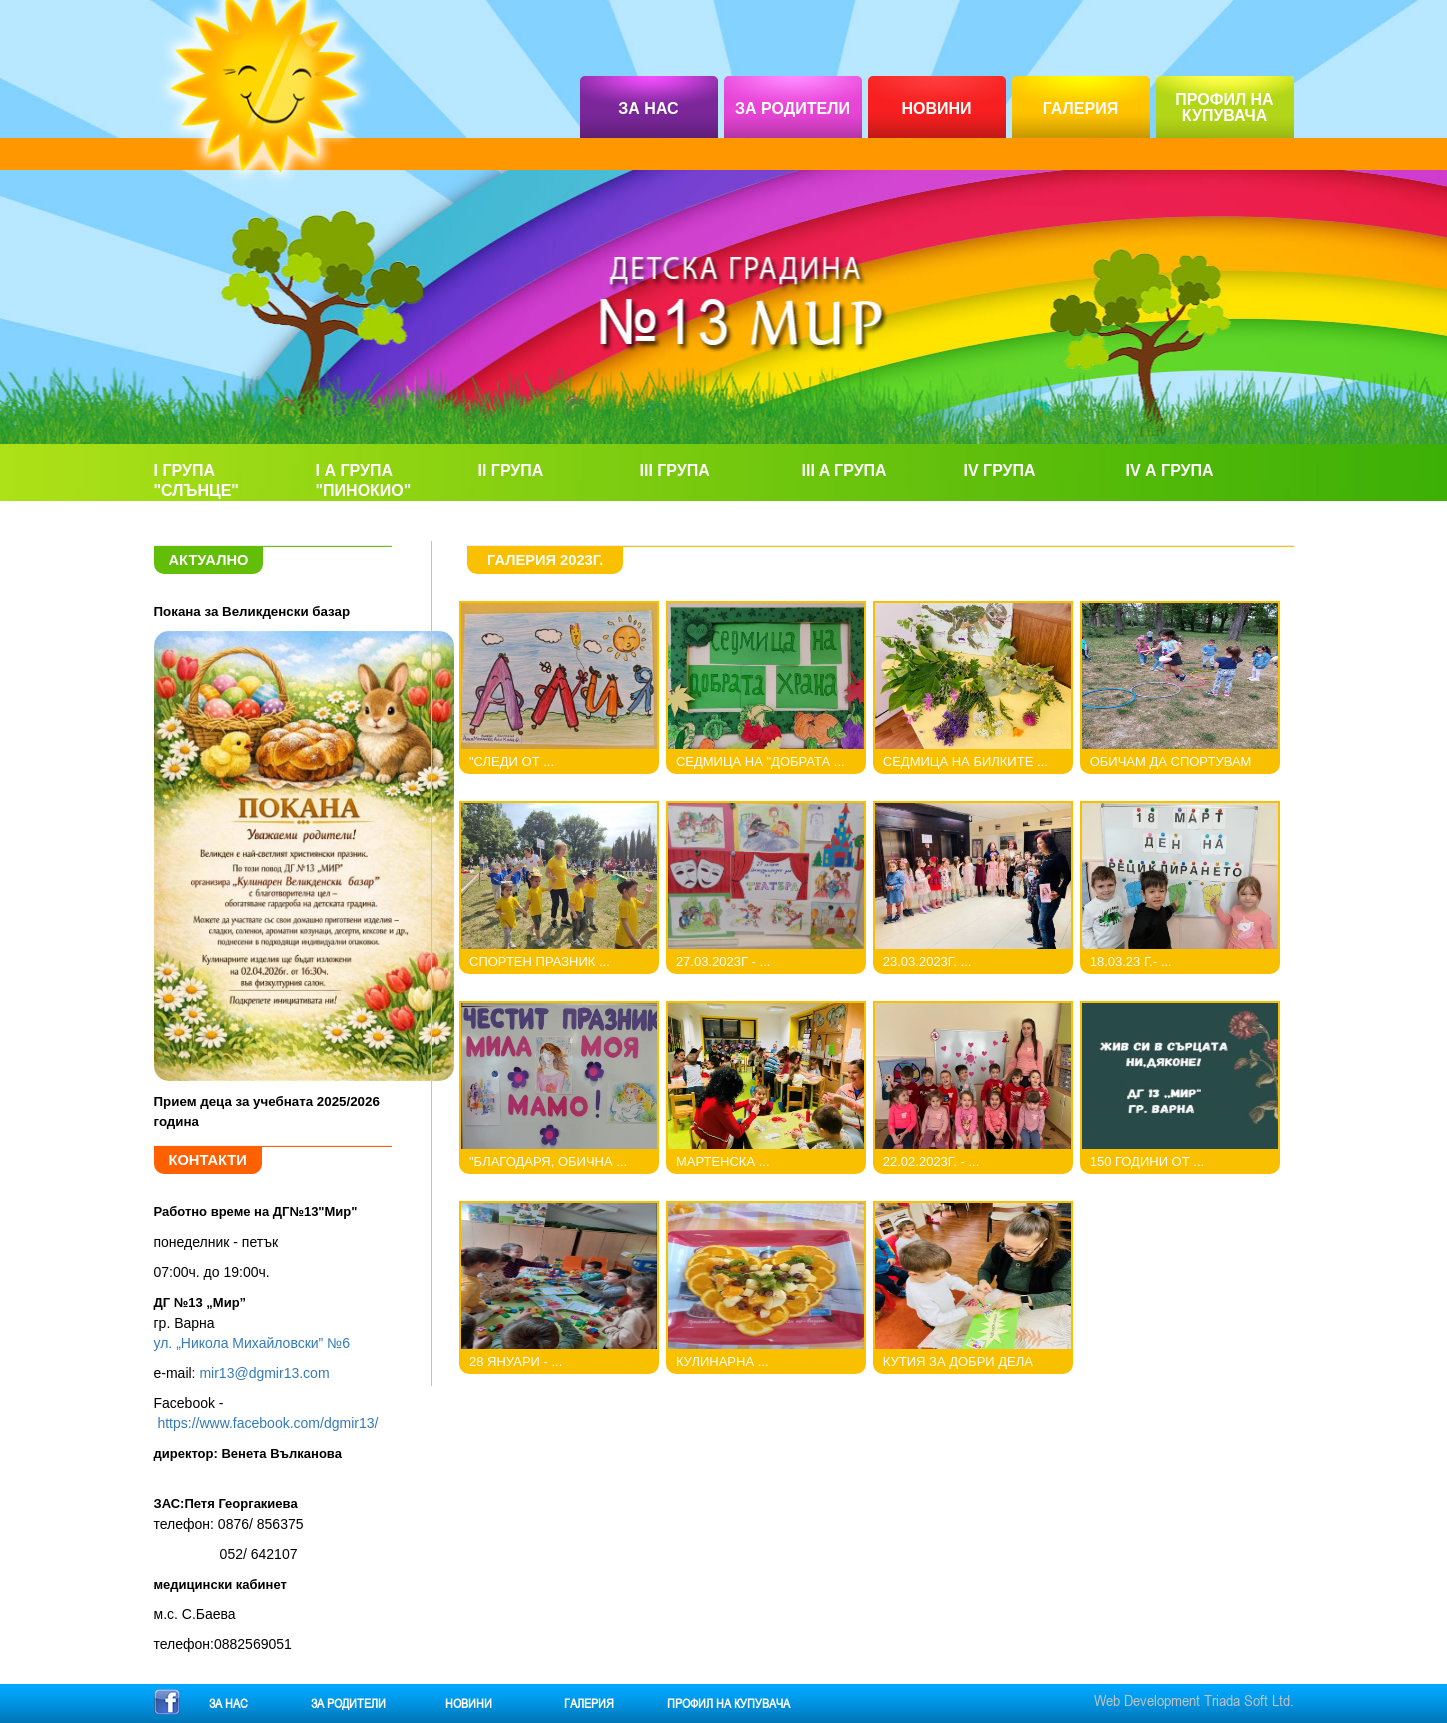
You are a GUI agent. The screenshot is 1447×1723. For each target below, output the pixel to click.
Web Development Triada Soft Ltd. (1194, 1700)
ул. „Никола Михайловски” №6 (252, 1343)
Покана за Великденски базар (252, 611)
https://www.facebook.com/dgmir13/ (267, 1423)
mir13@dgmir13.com (264, 1373)
